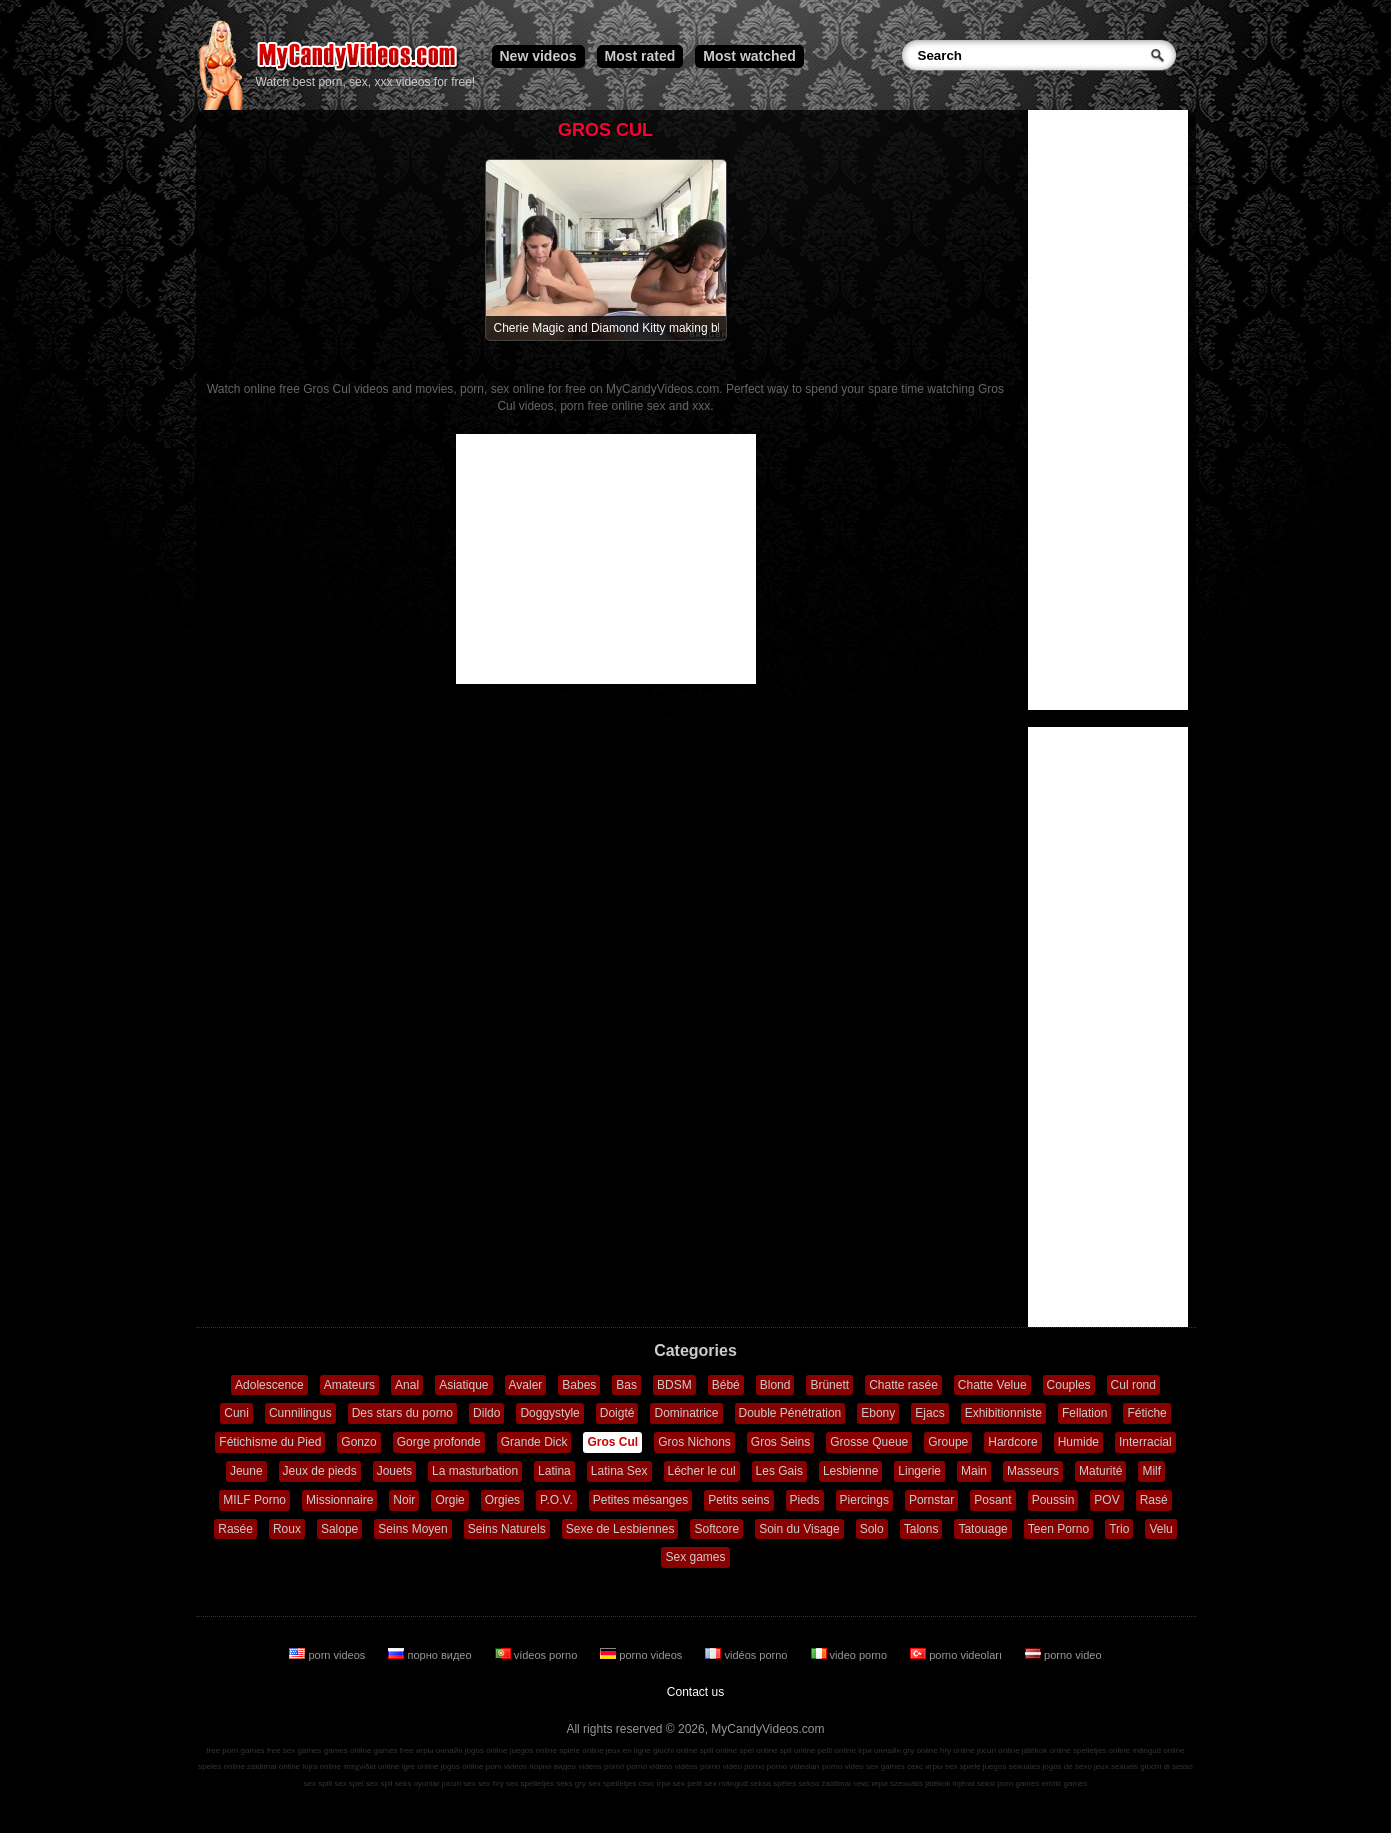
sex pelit (687, 1783)
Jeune (246, 1471)
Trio (1119, 1529)
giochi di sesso (1166, 1766)
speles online (221, 1766)
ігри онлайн (879, 1750)
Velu (1160, 1529)
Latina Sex (619, 1471)
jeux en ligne (628, 1750)
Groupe (948, 1442)
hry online (957, 1750)
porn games (1018, 1783)
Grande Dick (534, 1442)
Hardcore (1012, 1442)
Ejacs (929, 1413)
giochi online (675, 1750)
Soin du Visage (799, 1529)
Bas (626, 1385)
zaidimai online (273, 1766)
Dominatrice (686, 1413)
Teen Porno (1058, 1529)
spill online (718, 1750)
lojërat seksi (974, 1783)
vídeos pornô (601, 1766)
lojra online (321, 1766)
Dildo (486, 1413)
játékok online (1046, 1750)
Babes (579, 1385)
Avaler (526, 1385)
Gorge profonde (439, 1442)
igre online (420, 1766)
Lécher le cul (702, 1471)
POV (1106, 1500)
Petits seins (738, 1500)
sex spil (379, 1783)
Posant (992, 1500)
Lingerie (919, 1471)
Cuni (236, 1413)
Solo (872, 1529)
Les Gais (779, 1471)
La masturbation (475, 1471)
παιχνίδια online (371, 1766)
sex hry (491, 1783)
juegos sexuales (1011, 1766)
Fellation (1084, 1413)
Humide (1078, 1442)
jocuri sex (459, 1783)
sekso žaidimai (825, 1783)
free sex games (294, 1750)
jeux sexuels (1116, 1766)
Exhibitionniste (1003, 1413)
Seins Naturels (507, 1529)
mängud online (1158, 1750)
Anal (407, 1385)
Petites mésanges (640, 1500)
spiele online (581, 1750)
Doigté (617, 1413)
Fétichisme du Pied (270, 1442)
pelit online (837, 1750)
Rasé (1154, 1500)
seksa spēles (773, 1783)
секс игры (925, 1766)
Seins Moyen (412, 1529)
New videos (538, 56)
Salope (339, 1529)
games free (394, 1750)
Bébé (726, 1385)
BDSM (674, 1385)
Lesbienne (850, 1471)
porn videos (328, 1655)
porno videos (642, 1655)
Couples (1069, 1385)
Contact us (695, 1692)
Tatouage (982, 1529)
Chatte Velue (992, 1385)
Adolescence (269, 1385)
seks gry (571, 1783)
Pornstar (931, 1500)
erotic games (1065, 1783)
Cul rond (1133, 1385)
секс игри (870, 1783)
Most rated (640, 56)
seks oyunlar (417, 1783)
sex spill (318, 1783)
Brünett (829, 1385)
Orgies (502, 1500)
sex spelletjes (530, 1783)
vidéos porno (747, 1655)
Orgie (449, 1500)
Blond (775, 1385)
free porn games (235, 1750)
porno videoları (957, 1655)
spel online (758, 1750)
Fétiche (1146, 1413)
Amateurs (349, 1385)
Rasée (235, 1529)
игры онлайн (439, 1750)
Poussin (1053, 1500)
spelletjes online (1101, 1750)
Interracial (1145, 1442)
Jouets (394, 1471)
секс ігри (654, 1783)
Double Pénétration (790, 1413)
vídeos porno (538, 1655)
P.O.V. (556, 1500)
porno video (1063, 1655)
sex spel (348, 1783)
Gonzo (358, 1442)
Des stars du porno (402, 1413)
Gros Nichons (694, 1442)
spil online (798, 1750)
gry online (920, 1750)
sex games (885, 1766)
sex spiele (963, 1766)
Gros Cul (612, 1442)
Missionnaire (339, 1500)
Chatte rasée (903, 1385)
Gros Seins (780, 1442)
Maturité (1100, 1471)
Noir (404, 1500)
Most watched (749, 56)
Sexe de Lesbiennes (620, 1529)
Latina (554, 1471)
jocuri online (998, 1750)
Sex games (695, 1557)
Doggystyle (549, 1413)
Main (974, 1471)
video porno (851, 1655)
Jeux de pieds (320, 1471)
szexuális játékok (920, 1783)
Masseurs (1033, 1471)
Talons (921, 1529)
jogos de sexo (1066, 1766)
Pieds (805, 1500)
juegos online (533, 1750)
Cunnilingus (300, 1413)
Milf (1151, 1471)
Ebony (878, 1413)
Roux (287, 1529)
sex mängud (726, 1783)
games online (348, 1750)
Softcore (716, 1529)
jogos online (486, 1750)
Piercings (864, 1500)
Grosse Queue (869, 1442)
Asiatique (463, 1385)
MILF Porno (254, 1500)
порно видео (431, 1655)
